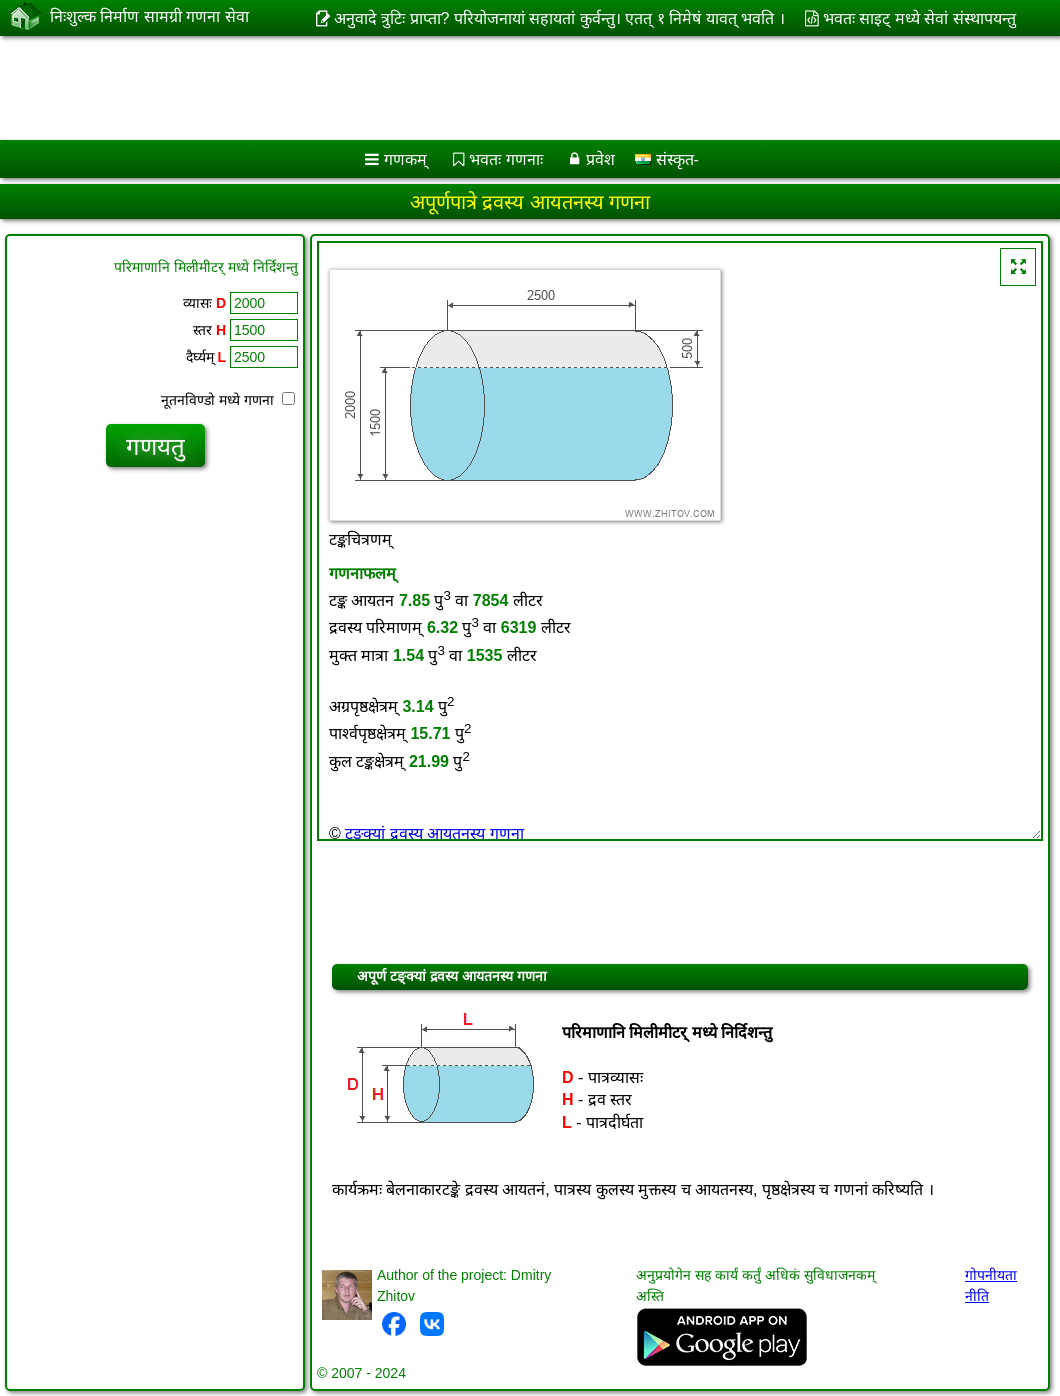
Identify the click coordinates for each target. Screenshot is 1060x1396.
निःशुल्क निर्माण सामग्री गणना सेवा (149, 17)
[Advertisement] (510, 88)
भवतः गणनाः (505, 159)
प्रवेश (600, 159)
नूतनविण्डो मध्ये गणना (228, 400)
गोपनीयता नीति (991, 1285)
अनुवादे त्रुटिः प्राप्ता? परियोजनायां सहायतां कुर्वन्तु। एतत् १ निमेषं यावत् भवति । (559, 18)
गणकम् (405, 159)
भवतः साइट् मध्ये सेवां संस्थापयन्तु (919, 18)
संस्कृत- (667, 159)
